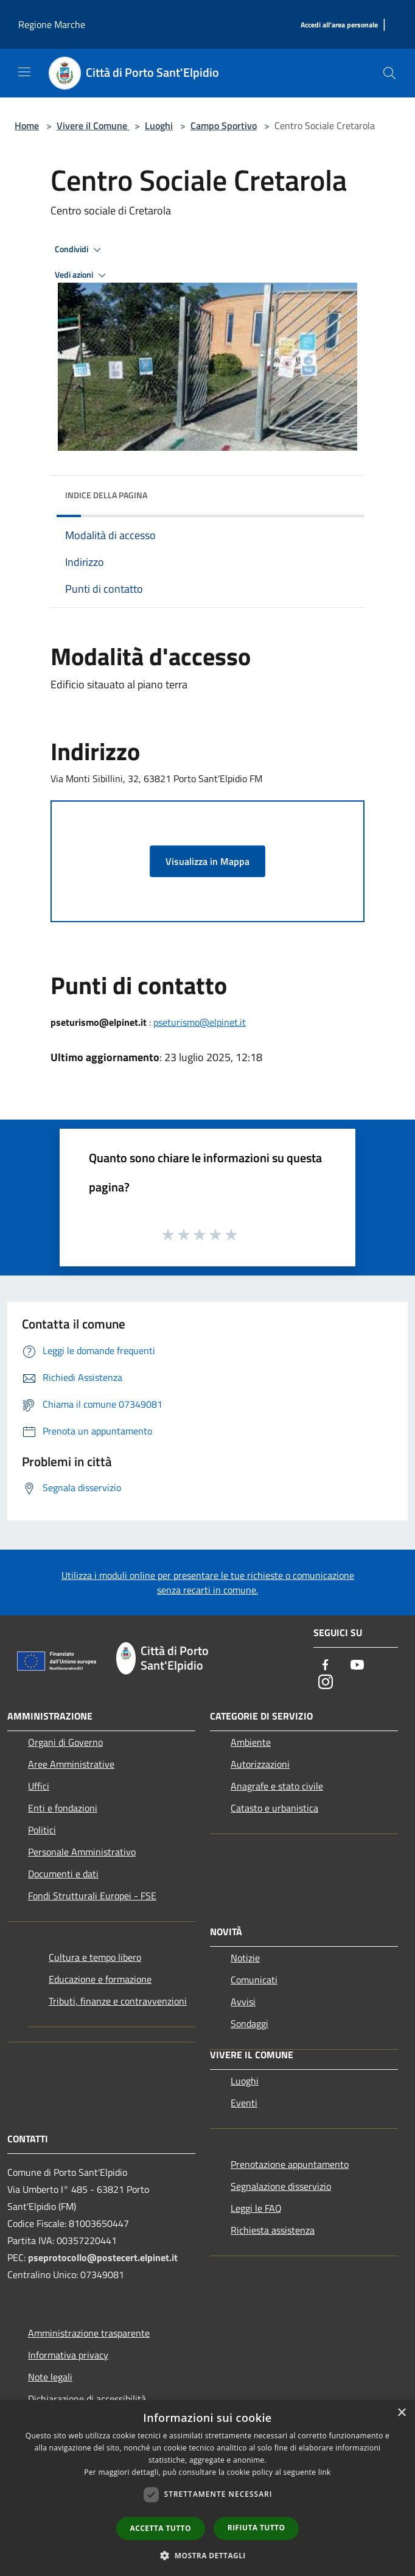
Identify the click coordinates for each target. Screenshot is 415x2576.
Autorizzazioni (260, 1764)
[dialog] (207, 2488)
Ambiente (251, 1742)
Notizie (245, 1957)
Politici (42, 1830)
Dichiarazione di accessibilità (87, 2398)
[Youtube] (357, 1666)
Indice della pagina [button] (106, 495)
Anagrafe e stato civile (277, 1786)
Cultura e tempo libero (95, 1957)
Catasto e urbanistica (274, 1808)
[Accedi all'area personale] (339, 25)
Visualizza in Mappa (207, 861)
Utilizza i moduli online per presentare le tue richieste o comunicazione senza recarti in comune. (207, 1582)
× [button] (401, 2413)
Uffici (38, 1786)
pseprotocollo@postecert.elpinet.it (103, 2257)
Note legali (50, 2377)
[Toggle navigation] (24, 72)
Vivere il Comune (93, 125)
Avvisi (243, 2001)
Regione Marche (51, 24)
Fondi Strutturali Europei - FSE (92, 1895)
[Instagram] (325, 1683)
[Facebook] (325, 1666)
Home (27, 125)
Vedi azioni (82, 275)
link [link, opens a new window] (324, 2472)
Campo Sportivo (223, 125)
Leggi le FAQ (256, 2208)
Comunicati (254, 1979)
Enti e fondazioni (62, 1808)
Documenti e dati (63, 1873)
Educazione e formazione (100, 1979)
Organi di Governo (65, 1742)
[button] (207, 2555)
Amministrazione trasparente (89, 2333)
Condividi (80, 249)
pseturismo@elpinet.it (199, 1022)
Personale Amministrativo (82, 1851)
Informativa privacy (68, 2355)
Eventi (244, 2102)
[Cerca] (389, 73)
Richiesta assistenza (273, 2230)
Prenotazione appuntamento (290, 2164)
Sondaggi (249, 2023)
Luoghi (159, 125)
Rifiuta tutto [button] (256, 2527)
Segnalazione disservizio (281, 2186)
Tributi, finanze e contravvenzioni (118, 2001)
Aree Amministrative (71, 1764)
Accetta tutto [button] (160, 2528)
